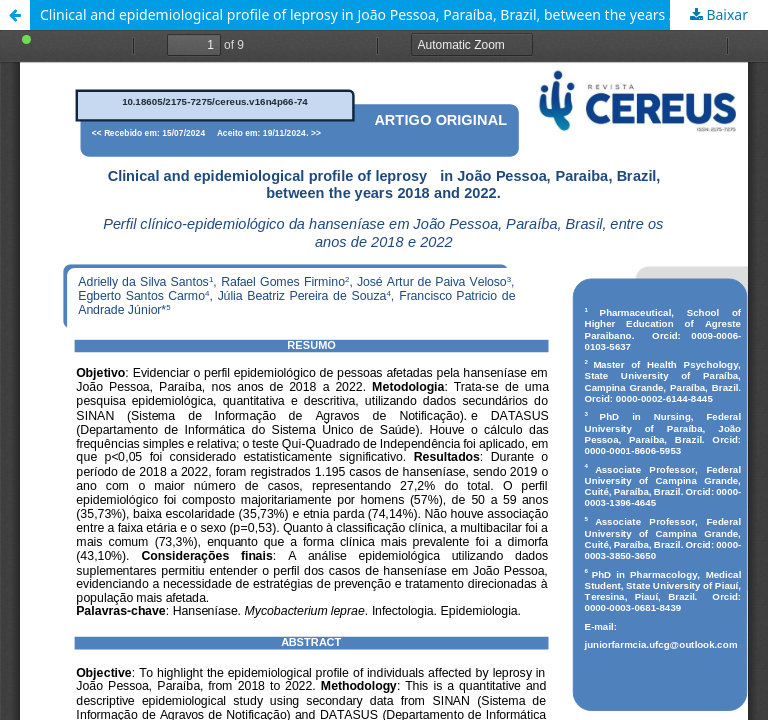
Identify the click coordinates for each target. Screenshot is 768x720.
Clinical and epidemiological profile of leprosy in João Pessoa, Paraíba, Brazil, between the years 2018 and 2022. (404, 14)
